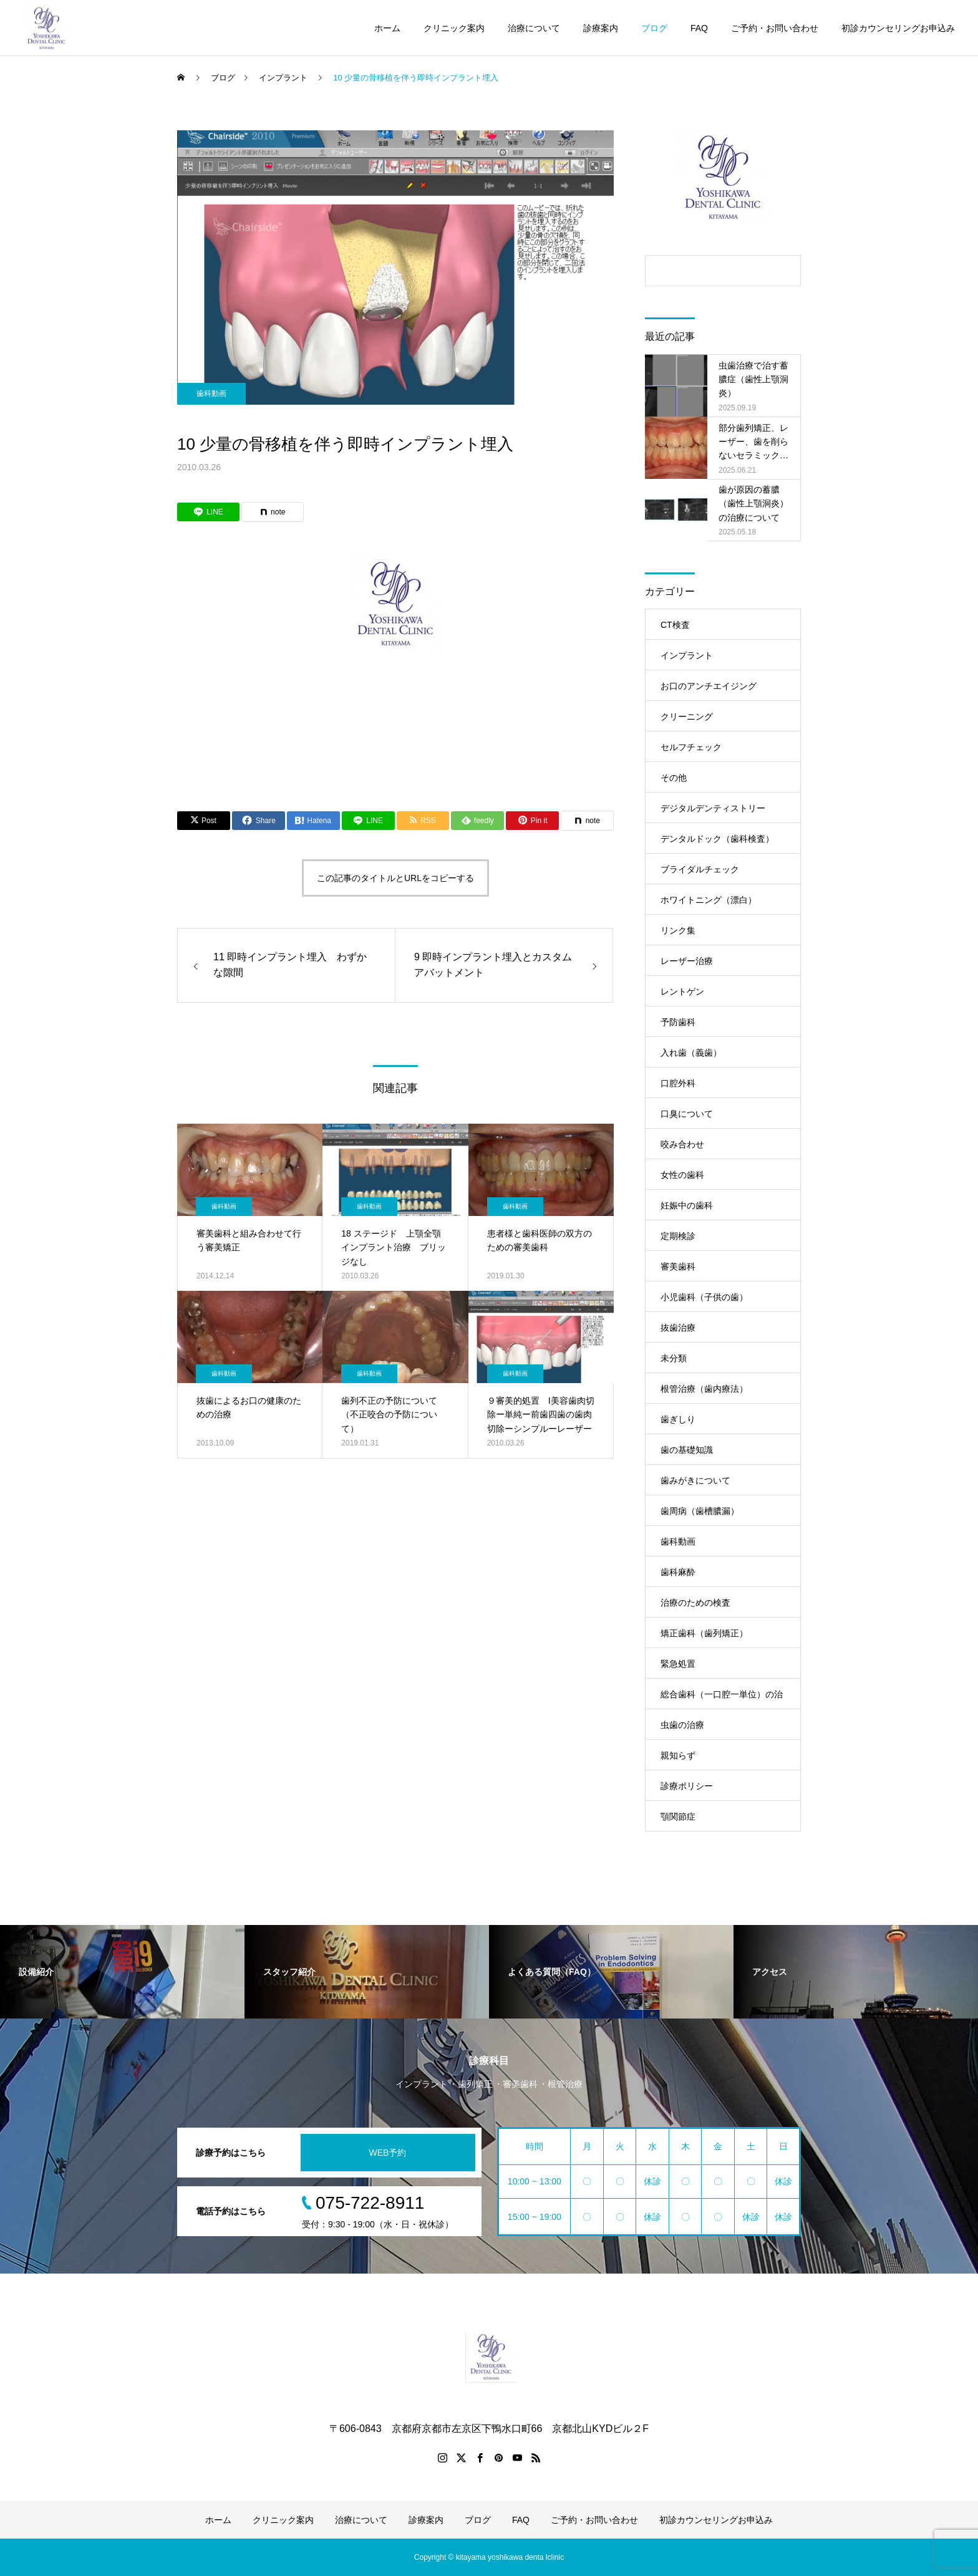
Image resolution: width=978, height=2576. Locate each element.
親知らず (678, 1755)
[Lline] (208, 512)
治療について (534, 28)
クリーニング (687, 716)
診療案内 (600, 28)
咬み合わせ (682, 1144)
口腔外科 (678, 1083)
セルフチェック (691, 747)
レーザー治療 (687, 961)
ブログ (654, 28)
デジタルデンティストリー (713, 808)
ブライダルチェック (700, 869)
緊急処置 (678, 1664)
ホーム (387, 28)
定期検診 (678, 1236)
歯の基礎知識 (687, 1450)
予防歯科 (678, 1022)
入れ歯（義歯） (691, 1053)
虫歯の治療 (682, 1725)
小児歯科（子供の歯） (704, 1297)
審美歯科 (678, 1266)
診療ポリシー (687, 1786)
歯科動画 (211, 393)
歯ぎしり (678, 1419)
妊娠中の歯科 (687, 1205)
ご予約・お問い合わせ (774, 28)
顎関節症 (678, 1816)
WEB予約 (388, 2153)
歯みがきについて (695, 1480)
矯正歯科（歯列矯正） (704, 1633)
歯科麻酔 (678, 1572)
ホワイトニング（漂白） (709, 900)
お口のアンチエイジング (709, 686)
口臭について (687, 1114)
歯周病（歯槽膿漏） (700, 1511)
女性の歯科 (682, 1175)
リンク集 (678, 930)
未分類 (674, 1358)
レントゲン (682, 991)
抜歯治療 (678, 1328)
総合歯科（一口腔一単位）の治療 (722, 1699)
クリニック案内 (454, 28)
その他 (674, 778)
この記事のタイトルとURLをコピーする (395, 878)
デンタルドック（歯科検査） (717, 839)
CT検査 (675, 625)
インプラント (687, 655)
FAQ (699, 28)
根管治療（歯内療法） (704, 1389)
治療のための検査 (695, 1603)
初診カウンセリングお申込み (898, 28)
